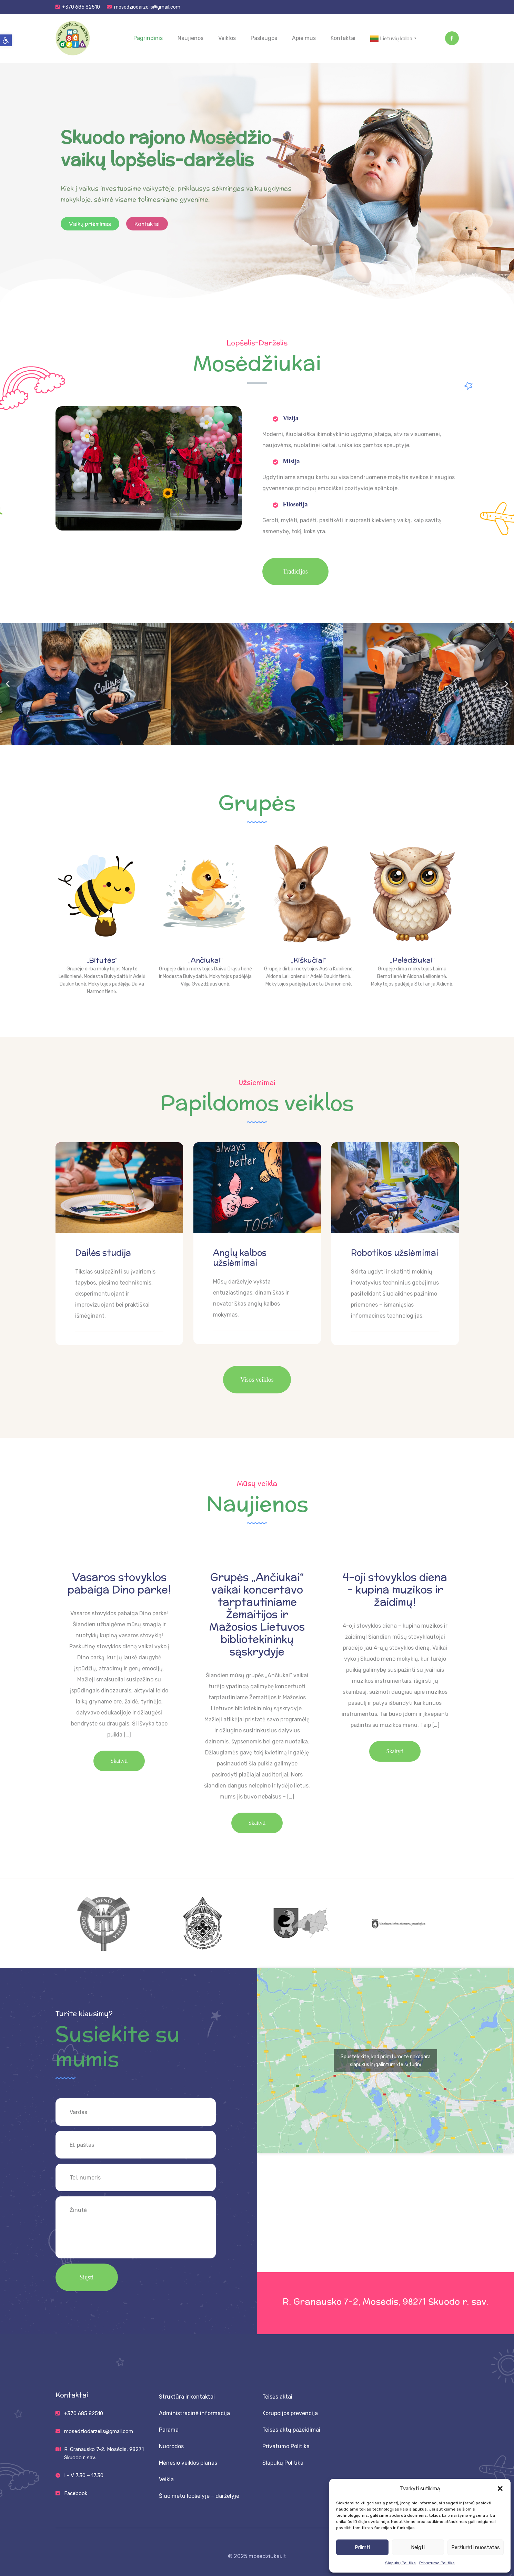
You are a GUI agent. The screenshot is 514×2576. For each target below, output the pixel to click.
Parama (169, 2429)
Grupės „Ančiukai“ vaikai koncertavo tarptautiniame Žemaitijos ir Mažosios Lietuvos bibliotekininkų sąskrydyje (257, 1614)
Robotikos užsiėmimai (394, 1253)
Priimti (362, 2547)
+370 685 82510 (81, 7)
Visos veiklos (256, 1379)
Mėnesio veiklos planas (188, 2463)
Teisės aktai (277, 2396)
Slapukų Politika (400, 2562)
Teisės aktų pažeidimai (291, 2429)
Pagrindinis (148, 38)
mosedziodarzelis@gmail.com (147, 7)
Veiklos (227, 38)
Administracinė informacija (194, 2413)
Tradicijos (295, 571)
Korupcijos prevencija (290, 2413)
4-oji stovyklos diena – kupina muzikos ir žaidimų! (395, 1589)
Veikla (166, 2479)
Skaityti (119, 1761)
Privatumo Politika (437, 2562)
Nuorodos (171, 2446)
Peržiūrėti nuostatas (475, 2547)
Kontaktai (343, 38)
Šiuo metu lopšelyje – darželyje (199, 2496)
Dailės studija (103, 1253)
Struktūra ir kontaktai (187, 2396)
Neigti (418, 2547)
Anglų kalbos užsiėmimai (239, 1258)
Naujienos (190, 38)
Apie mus (304, 38)
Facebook (75, 2493)
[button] (6, 40)
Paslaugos (264, 38)
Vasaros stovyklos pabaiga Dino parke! (119, 1583)
